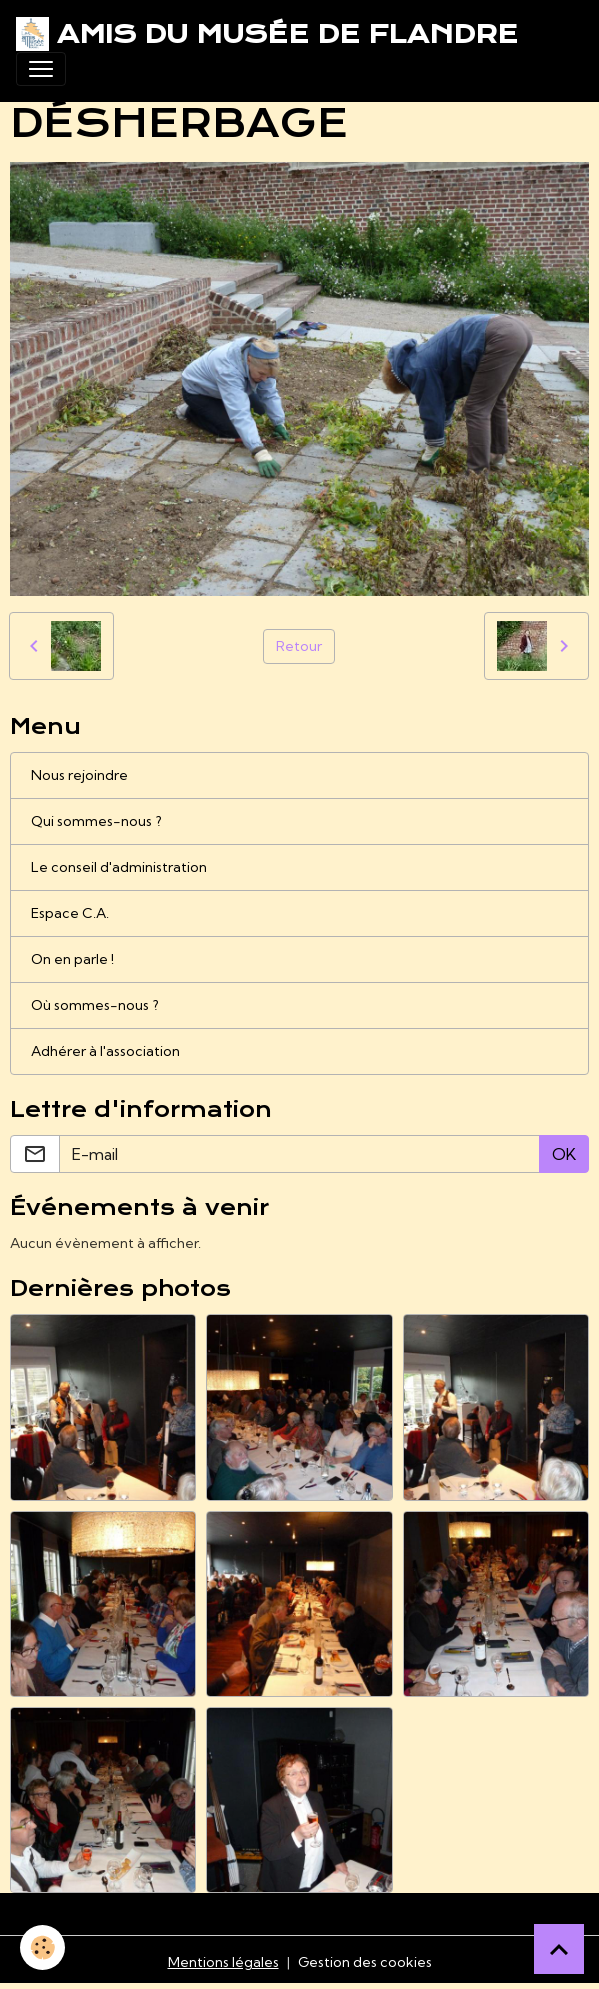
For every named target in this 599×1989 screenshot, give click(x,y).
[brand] (267, 34)
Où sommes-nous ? (95, 1005)
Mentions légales (223, 1962)
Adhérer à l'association (105, 1051)
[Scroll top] (559, 1949)
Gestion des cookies (365, 1962)
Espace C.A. (70, 913)
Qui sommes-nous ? (96, 821)
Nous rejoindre (79, 775)
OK (564, 1154)
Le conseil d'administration (119, 867)
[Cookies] (42, 1947)
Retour (299, 646)
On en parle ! (72, 959)
